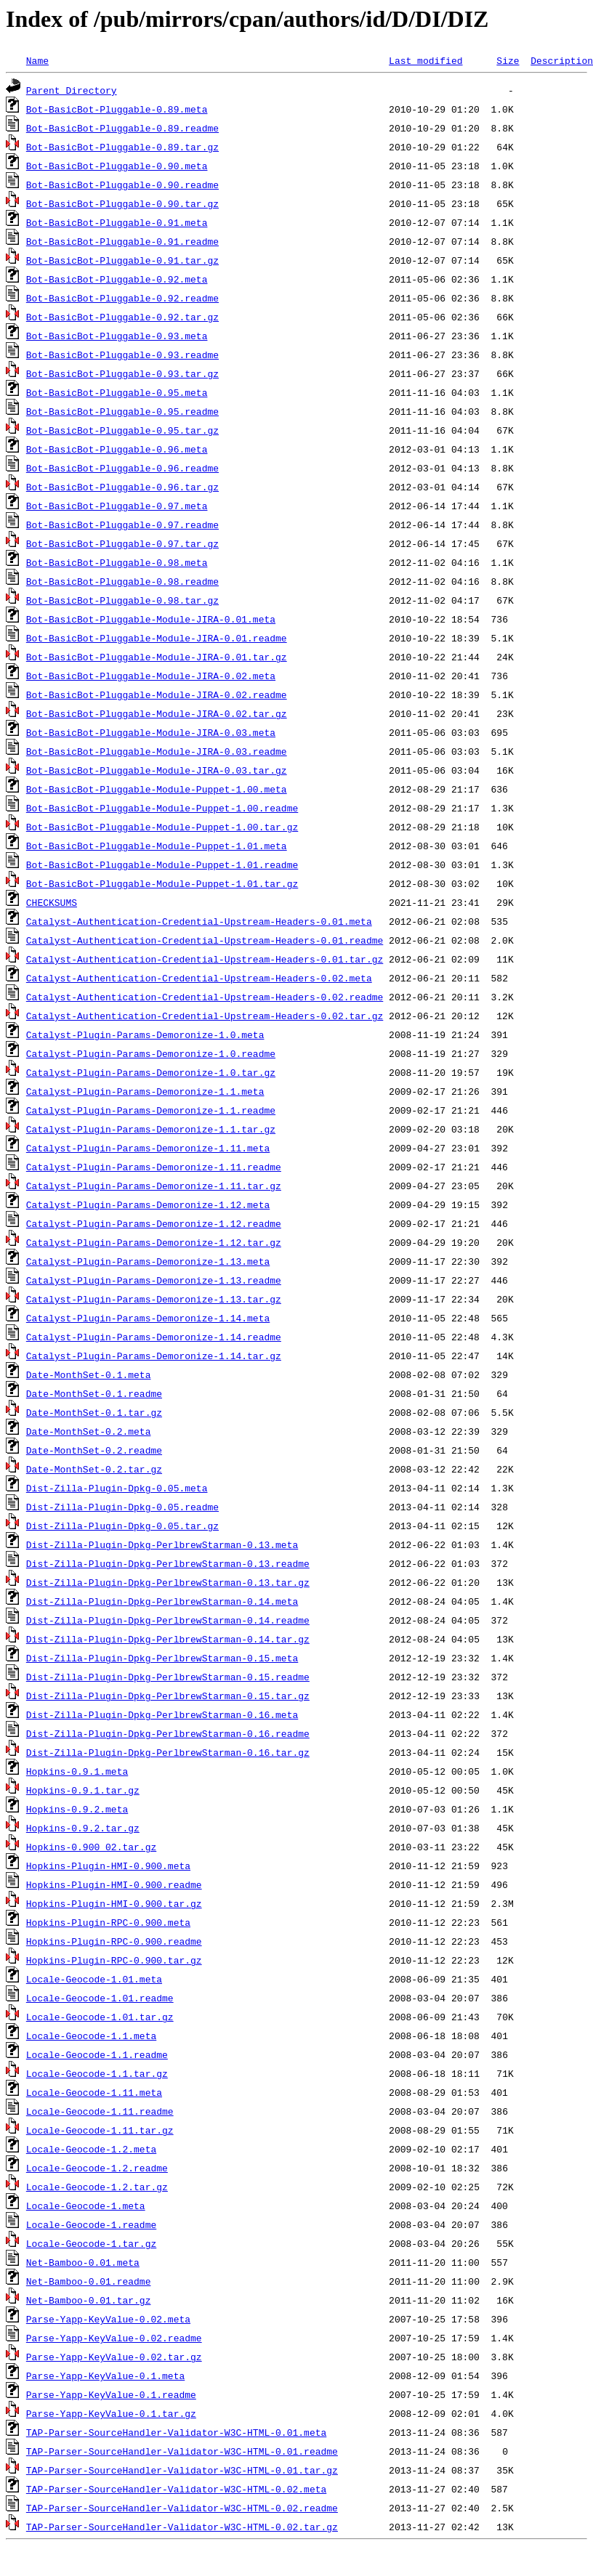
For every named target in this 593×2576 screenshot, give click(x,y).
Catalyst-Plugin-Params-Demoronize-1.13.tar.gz (153, 1298)
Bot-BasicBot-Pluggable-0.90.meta (117, 165)
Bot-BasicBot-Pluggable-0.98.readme (122, 581)
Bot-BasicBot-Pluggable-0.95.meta (117, 392)
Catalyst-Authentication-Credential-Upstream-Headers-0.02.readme (204, 996)
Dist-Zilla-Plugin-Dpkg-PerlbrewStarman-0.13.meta (162, 1544)
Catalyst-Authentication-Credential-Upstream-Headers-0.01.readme (204, 940)
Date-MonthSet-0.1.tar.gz (94, 1412)
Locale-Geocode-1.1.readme (97, 2054)
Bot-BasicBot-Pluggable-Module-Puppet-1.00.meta (156, 788)
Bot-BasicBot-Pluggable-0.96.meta (117, 448)
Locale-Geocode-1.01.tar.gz (100, 2016)
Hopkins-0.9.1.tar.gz (83, 1790)
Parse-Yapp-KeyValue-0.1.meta (105, 2375)
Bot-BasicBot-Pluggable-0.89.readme (122, 127)
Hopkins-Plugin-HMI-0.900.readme (114, 1884)
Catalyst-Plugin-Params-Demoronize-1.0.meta (145, 1034)
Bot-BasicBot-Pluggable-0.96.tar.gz (122, 486)
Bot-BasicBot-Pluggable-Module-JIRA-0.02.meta (150, 675)
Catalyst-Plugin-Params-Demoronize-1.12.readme (153, 1223)
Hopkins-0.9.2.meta (77, 1808)
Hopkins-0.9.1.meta (77, 1771)
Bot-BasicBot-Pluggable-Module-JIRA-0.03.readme (156, 751)
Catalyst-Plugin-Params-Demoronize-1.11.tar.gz (153, 1185)
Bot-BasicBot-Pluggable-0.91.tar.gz (122, 260)
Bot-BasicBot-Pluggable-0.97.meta (117, 505)
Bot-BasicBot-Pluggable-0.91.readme (122, 241)
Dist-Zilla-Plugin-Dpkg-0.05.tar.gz (122, 1525)
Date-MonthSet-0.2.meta (88, 1431)
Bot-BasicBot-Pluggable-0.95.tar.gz (122, 430)
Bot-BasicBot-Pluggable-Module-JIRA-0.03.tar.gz (156, 770)
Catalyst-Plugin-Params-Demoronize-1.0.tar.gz (150, 1072)
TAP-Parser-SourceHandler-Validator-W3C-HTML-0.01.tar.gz (182, 2469)
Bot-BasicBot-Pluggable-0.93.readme (122, 354)
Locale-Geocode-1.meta (85, 2205)
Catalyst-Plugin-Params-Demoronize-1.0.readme (150, 1053)
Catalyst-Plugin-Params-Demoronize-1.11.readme (153, 1166)
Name (37, 60)
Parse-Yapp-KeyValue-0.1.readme (111, 2394)
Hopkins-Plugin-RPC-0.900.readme (114, 1941)
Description (562, 60)
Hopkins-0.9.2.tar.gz (83, 1827)
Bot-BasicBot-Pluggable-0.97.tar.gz (122, 543)
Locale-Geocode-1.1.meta (91, 2035)
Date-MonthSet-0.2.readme (94, 1450)
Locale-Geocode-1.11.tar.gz (100, 2129)
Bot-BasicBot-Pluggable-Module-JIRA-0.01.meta (150, 618)
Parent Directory (71, 90)
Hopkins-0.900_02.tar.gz (91, 1846)
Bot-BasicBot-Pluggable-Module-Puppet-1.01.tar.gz (162, 883)
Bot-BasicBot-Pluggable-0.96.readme (122, 467)
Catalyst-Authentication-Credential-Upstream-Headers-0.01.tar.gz (204, 958)
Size (507, 60)
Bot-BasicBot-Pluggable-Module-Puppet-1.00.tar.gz (162, 826)
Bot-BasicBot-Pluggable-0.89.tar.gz (122, 146)
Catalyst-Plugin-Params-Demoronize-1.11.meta (148, 1147)
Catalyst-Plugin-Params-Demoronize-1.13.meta (148, 1261)
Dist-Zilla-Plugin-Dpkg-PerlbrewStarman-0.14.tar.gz (168, 1638)
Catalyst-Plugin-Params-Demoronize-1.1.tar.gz (150, 1128)
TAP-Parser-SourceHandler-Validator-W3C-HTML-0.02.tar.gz (182, 2526)
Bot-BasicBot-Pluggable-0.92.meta (117, 278)
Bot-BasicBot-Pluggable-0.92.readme (122, 297)
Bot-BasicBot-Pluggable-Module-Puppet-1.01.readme (162, 864)
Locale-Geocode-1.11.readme (100, 2111)
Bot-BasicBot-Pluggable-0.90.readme (122, 184)
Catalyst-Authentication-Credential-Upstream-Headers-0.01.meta (199, 921)
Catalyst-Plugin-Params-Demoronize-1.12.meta (148, 1204)
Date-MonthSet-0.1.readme (94, 1393)
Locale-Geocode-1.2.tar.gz (97, 2186)
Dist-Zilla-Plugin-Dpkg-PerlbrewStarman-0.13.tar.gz (168, 1582)
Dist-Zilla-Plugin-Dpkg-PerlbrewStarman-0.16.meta (162, 1714)
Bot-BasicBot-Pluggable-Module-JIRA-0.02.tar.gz (156, 713)
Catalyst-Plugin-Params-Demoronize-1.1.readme (150, 1110)
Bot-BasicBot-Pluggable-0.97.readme (122, 524)
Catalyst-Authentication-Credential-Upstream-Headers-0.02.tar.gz (204, 1015)
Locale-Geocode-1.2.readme (97, 2167)
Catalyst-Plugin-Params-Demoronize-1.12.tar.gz (153, 1242)
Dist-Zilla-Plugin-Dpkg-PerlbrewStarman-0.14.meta (162, 1601)
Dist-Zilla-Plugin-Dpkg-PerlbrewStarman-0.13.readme (168, 1563)
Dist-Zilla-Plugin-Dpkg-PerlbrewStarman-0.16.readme (168, 1733)
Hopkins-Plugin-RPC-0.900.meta (108, 1922)
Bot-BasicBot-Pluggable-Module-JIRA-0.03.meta (150, 732)
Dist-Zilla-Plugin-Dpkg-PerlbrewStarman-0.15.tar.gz (168, 1695)
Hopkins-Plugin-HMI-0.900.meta (108, 1865)
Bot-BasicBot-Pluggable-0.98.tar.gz (122, 600)
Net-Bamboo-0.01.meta (83, 2262)
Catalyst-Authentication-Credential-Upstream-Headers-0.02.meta (199, 977)
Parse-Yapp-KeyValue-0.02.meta (108, 2318)
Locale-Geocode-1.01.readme (100, 1997)
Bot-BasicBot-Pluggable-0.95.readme (122, 411)
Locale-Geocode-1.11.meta (94, 2092)
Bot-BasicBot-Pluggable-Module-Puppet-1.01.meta (156, 845)
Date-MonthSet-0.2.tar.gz (94, 1468)
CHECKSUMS (51, 902)
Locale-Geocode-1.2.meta (91, 2148)
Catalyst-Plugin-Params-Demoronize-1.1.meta (145, 1091)
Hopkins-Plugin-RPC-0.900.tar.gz (114, 1960)
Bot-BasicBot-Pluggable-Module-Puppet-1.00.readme (162, 807)
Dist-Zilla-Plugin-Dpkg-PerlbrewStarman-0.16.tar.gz (168, 1752)
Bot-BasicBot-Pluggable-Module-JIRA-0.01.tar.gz (156, 656)
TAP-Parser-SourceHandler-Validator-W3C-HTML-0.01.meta (176, 2432)
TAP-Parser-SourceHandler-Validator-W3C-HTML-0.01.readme (182, 2451)
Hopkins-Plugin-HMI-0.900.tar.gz (114, 1903)
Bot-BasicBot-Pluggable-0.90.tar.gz (122, 203)
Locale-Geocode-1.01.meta (94, 1978)
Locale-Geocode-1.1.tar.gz (97, 2073)
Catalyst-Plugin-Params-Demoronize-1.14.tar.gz (153, 1355)
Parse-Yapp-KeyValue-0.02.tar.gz (114, 2356)
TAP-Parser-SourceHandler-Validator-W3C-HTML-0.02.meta (176, 2488)
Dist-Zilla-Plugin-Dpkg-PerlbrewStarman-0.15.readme (168, 1676)
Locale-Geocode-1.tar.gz (91, 2243)
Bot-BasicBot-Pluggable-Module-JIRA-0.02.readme (156, 694)
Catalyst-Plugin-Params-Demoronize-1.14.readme (153, 1336)
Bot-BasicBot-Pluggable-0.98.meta (117, 562)
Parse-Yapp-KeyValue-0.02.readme (114, 2337)
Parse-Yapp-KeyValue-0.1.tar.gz (111, 2413)
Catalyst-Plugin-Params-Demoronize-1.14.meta (148, 1317)
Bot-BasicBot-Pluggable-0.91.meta (117, 222)
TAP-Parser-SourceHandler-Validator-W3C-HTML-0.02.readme (182, 2507)
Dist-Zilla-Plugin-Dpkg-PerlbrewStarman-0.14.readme (168, 1620)
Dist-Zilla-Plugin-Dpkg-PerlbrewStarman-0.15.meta (162, 1657)
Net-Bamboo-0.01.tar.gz (88, 2299)
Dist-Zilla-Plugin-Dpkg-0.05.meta (117, 1487)
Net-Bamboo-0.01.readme (88, 2281)
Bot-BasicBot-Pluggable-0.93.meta (117, 335)
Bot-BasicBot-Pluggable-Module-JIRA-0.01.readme (156, 637)
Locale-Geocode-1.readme (91, 2224)
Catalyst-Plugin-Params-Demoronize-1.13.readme (153, 1280)
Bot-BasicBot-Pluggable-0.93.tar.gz (122, 373)
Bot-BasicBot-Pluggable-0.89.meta (117, 109)
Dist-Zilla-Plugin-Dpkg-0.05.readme (122, 1506)
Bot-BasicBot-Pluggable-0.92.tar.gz (122, 316)
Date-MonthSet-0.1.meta (88, 1374)
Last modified (425, 60)
